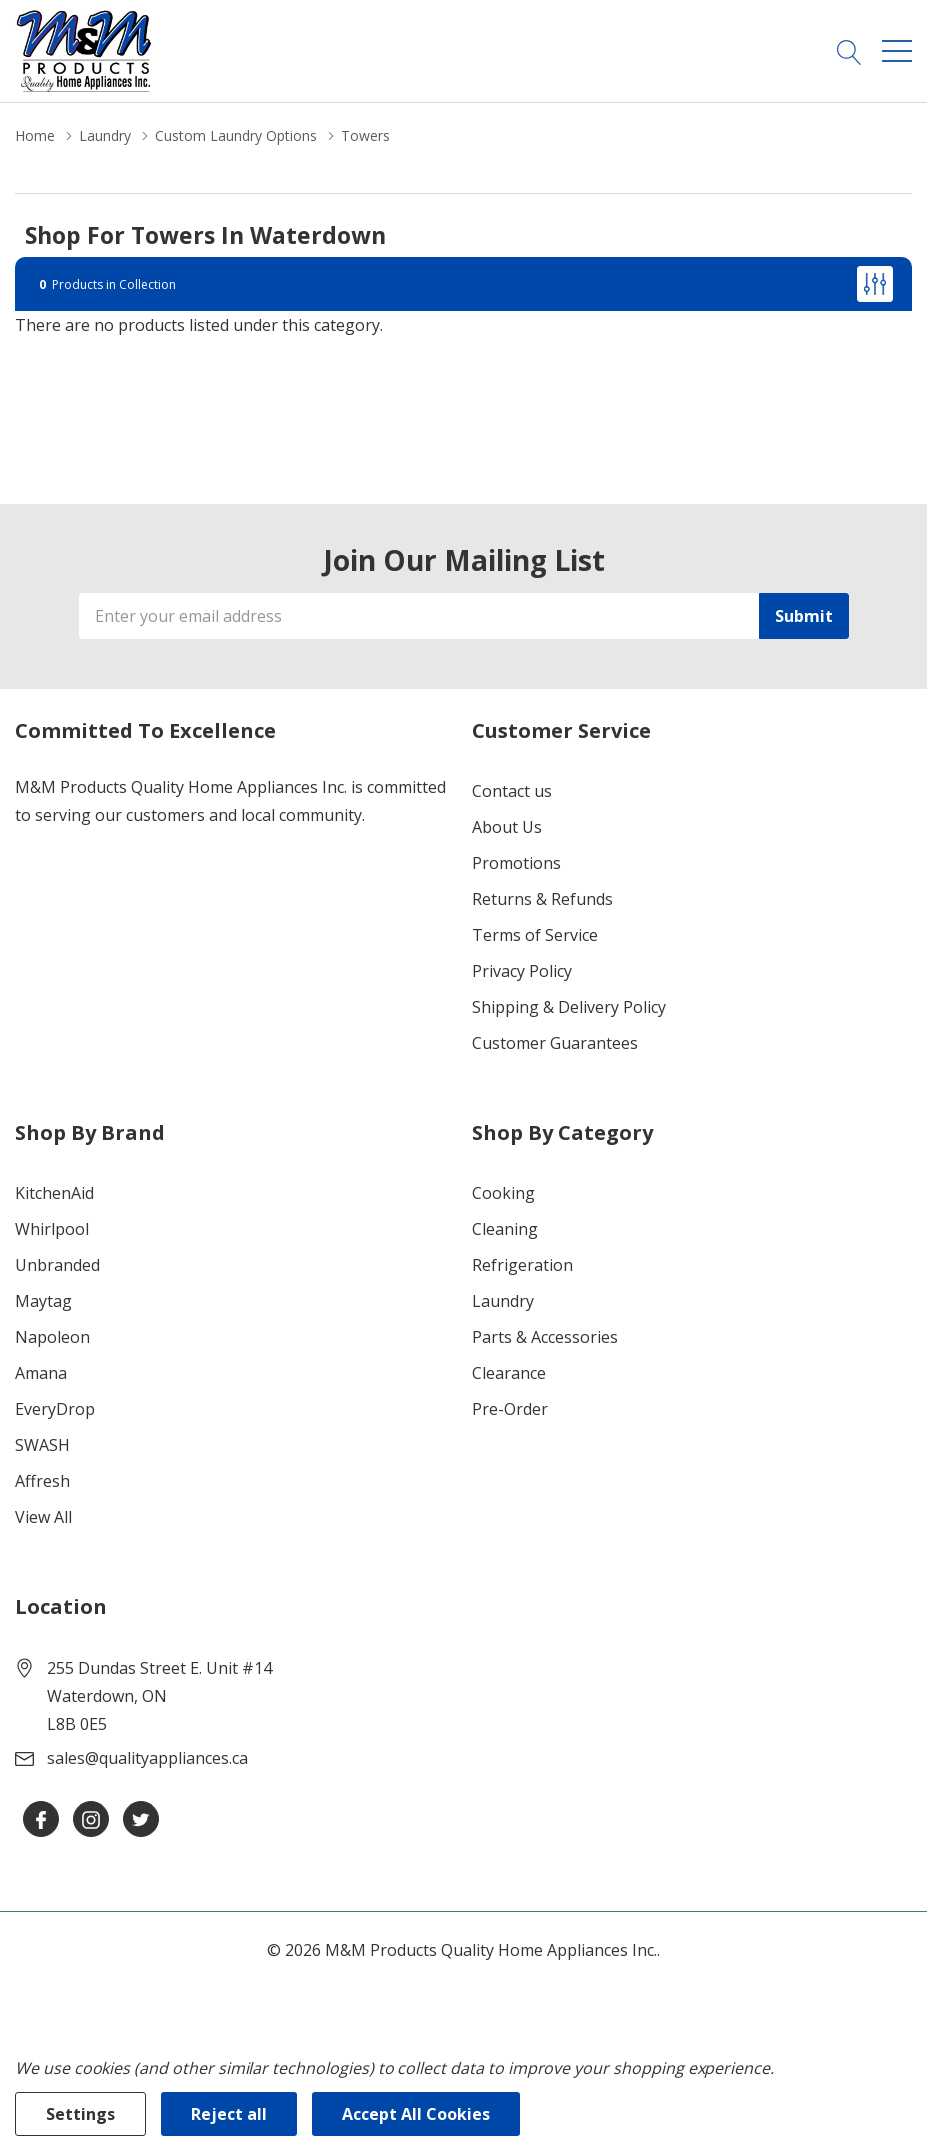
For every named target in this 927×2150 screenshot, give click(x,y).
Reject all (229, 2114)
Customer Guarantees (555, 1043)
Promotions (516, 863)
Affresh (42, 1481)
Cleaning (505, 1229)
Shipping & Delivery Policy (569, 1007)
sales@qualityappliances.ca (147, 1758)
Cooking (503, 1193)
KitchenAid (54, 1193)
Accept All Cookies (416, 2114)
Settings (80, 2114)
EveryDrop (55, 1409)
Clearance (509, 1373)
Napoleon (52, 1337)
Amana (41, 1373)
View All (43, 1517)
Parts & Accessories (545, 1337)
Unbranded (57, 1265)
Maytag (43, 1301)
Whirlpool (52, 1229)
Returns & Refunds (542, 899)
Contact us (512, 791)
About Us (507, 827)
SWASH (42, 1445)
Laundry (503, 1301)
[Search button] (849, 51)
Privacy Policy (522, 971)
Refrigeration (522, 1265)
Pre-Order (510, 1409)
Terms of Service (535, 935)
